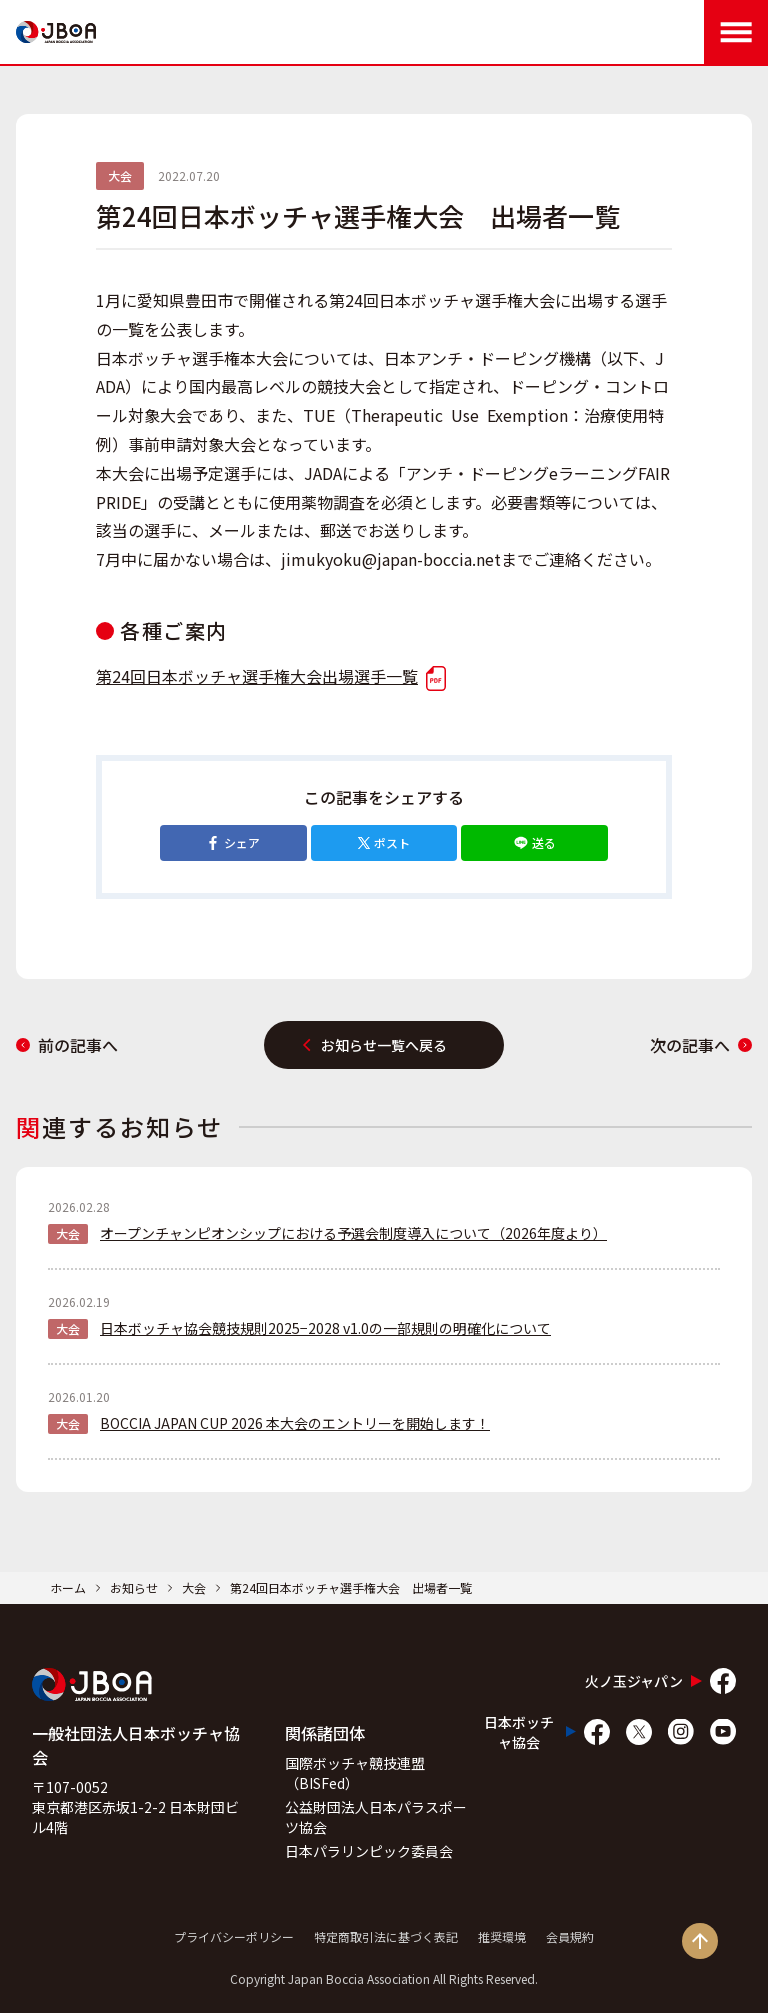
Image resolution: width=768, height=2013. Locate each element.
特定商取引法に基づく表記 (386, 1936)
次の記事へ (701, 1045)
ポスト (384, 842)
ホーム (68, 1587)
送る (535, 842)
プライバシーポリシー (234, 1936)
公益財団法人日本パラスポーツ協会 (376, 1817)
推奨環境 (502, 1936)
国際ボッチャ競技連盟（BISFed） (355, 1773)
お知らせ (134, 1587)
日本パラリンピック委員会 (369, 1851)
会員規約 (570, 1936)
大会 (194, 1587)
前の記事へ (67, 1045)
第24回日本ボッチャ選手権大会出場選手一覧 (271, 676)
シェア (233, 842)
